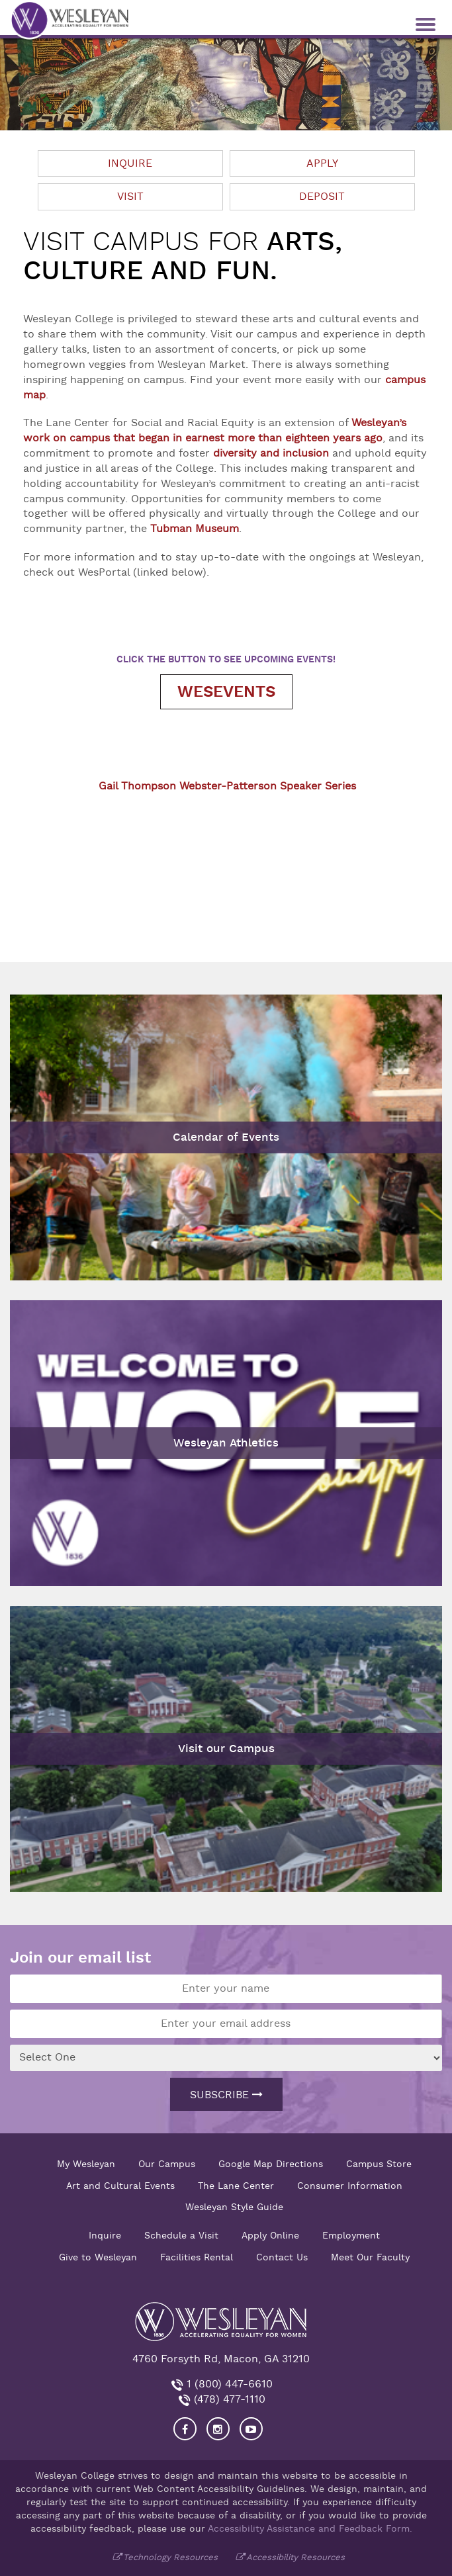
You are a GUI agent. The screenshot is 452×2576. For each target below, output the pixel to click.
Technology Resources (170, 2557)
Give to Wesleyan (98, 2257)
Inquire (130, 163)
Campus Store (379, 2163)
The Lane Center (236, 2185)
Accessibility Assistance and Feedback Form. (310, 2528)
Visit (130, 196)
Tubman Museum (194, 529)
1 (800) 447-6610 (228, 2384)
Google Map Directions (270, 2163)
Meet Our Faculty (370, 2257)
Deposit (322, 196)
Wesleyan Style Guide (234, 2206)
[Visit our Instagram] (218, 2428)
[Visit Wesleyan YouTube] (251, 2428)
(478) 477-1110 (228, 2399)
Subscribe (226, 2095)
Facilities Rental (196, 2257)
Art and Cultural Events (120, 2185)
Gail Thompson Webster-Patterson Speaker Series (227, 786)
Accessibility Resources (295, 2557)
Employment (351, 2235)
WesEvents (226, 692)
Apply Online (270, 2235)
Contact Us (282, 2257)
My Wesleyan (86, 2163)
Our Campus (166, 2163)
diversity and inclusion (271, 453)
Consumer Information (349, 2185)
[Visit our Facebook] (185, 2428)
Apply (322, 163)
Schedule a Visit (181, 2235)
